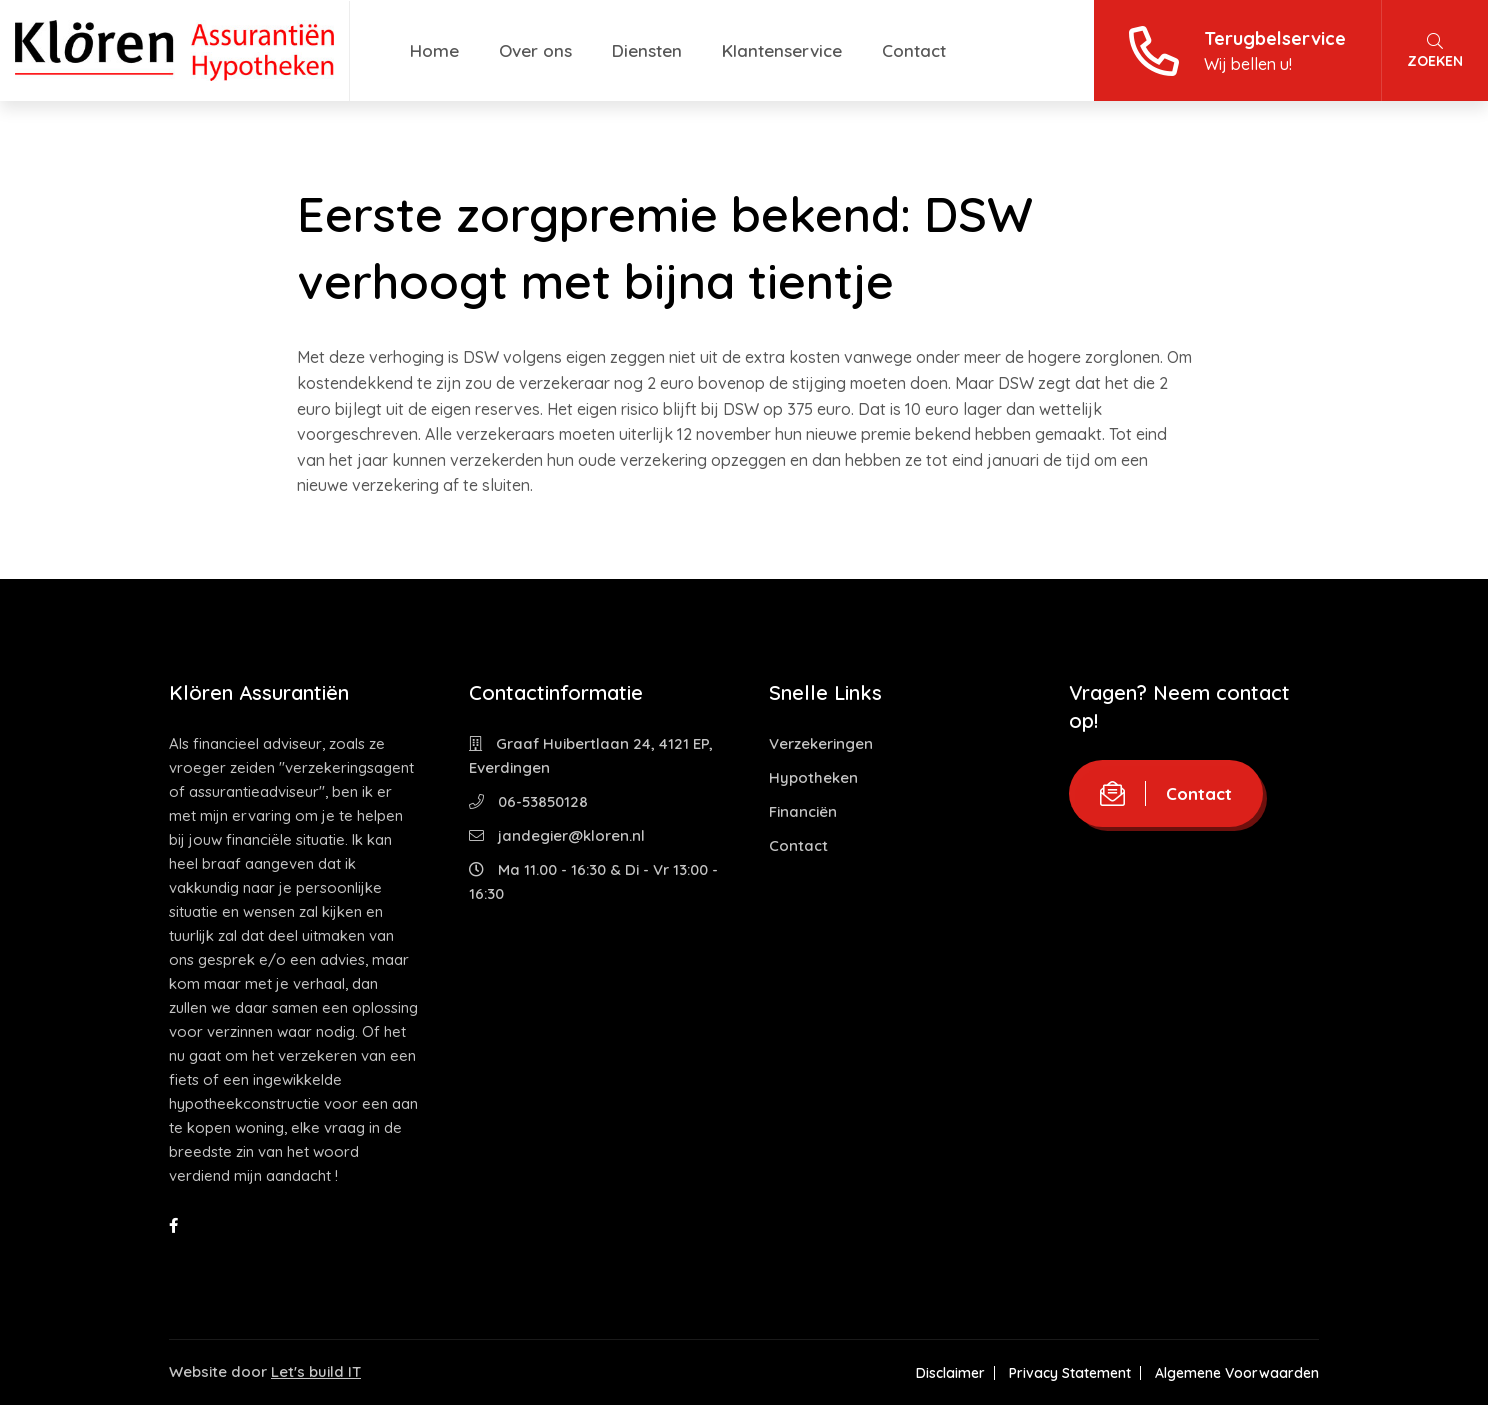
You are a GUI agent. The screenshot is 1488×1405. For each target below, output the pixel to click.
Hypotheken (813, 777)
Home (434, 50)
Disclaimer (950, 1373)
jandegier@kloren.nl (557, 835)
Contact (914, 50)
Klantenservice (782, 50)
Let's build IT (316, 1371)
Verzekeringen (821, 743)
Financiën (803, 811)
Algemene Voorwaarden (1237, 1373)
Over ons (535, 50)
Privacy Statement (1070, 1373)
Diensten (647, 50)
